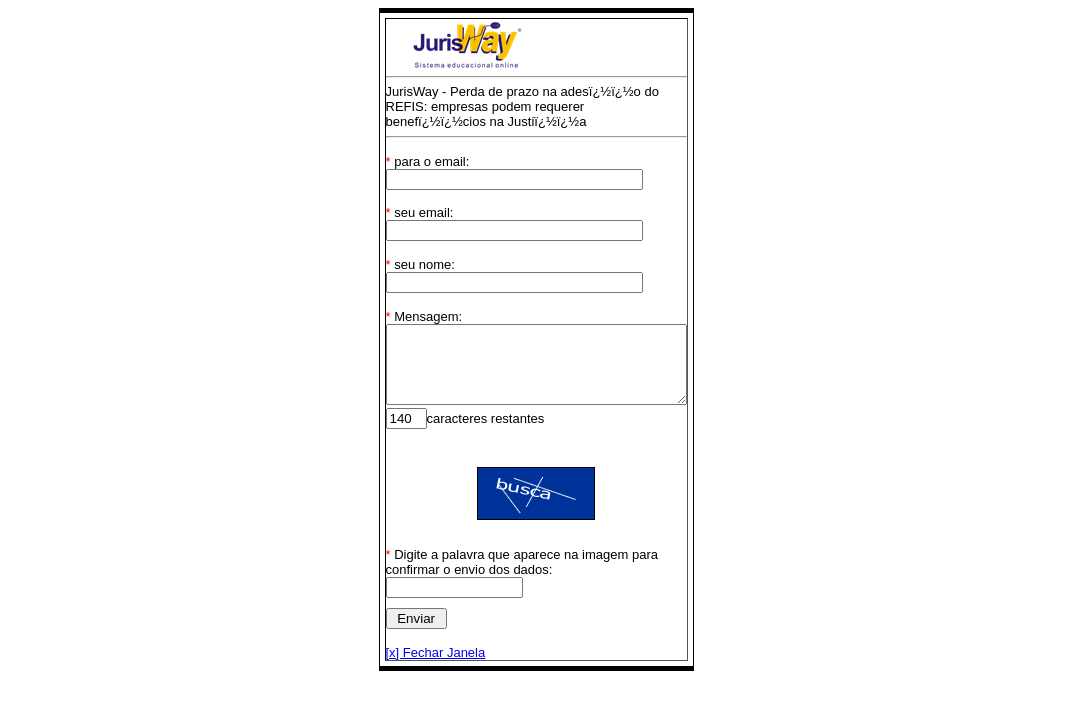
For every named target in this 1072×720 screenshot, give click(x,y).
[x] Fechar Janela (418, 667)
